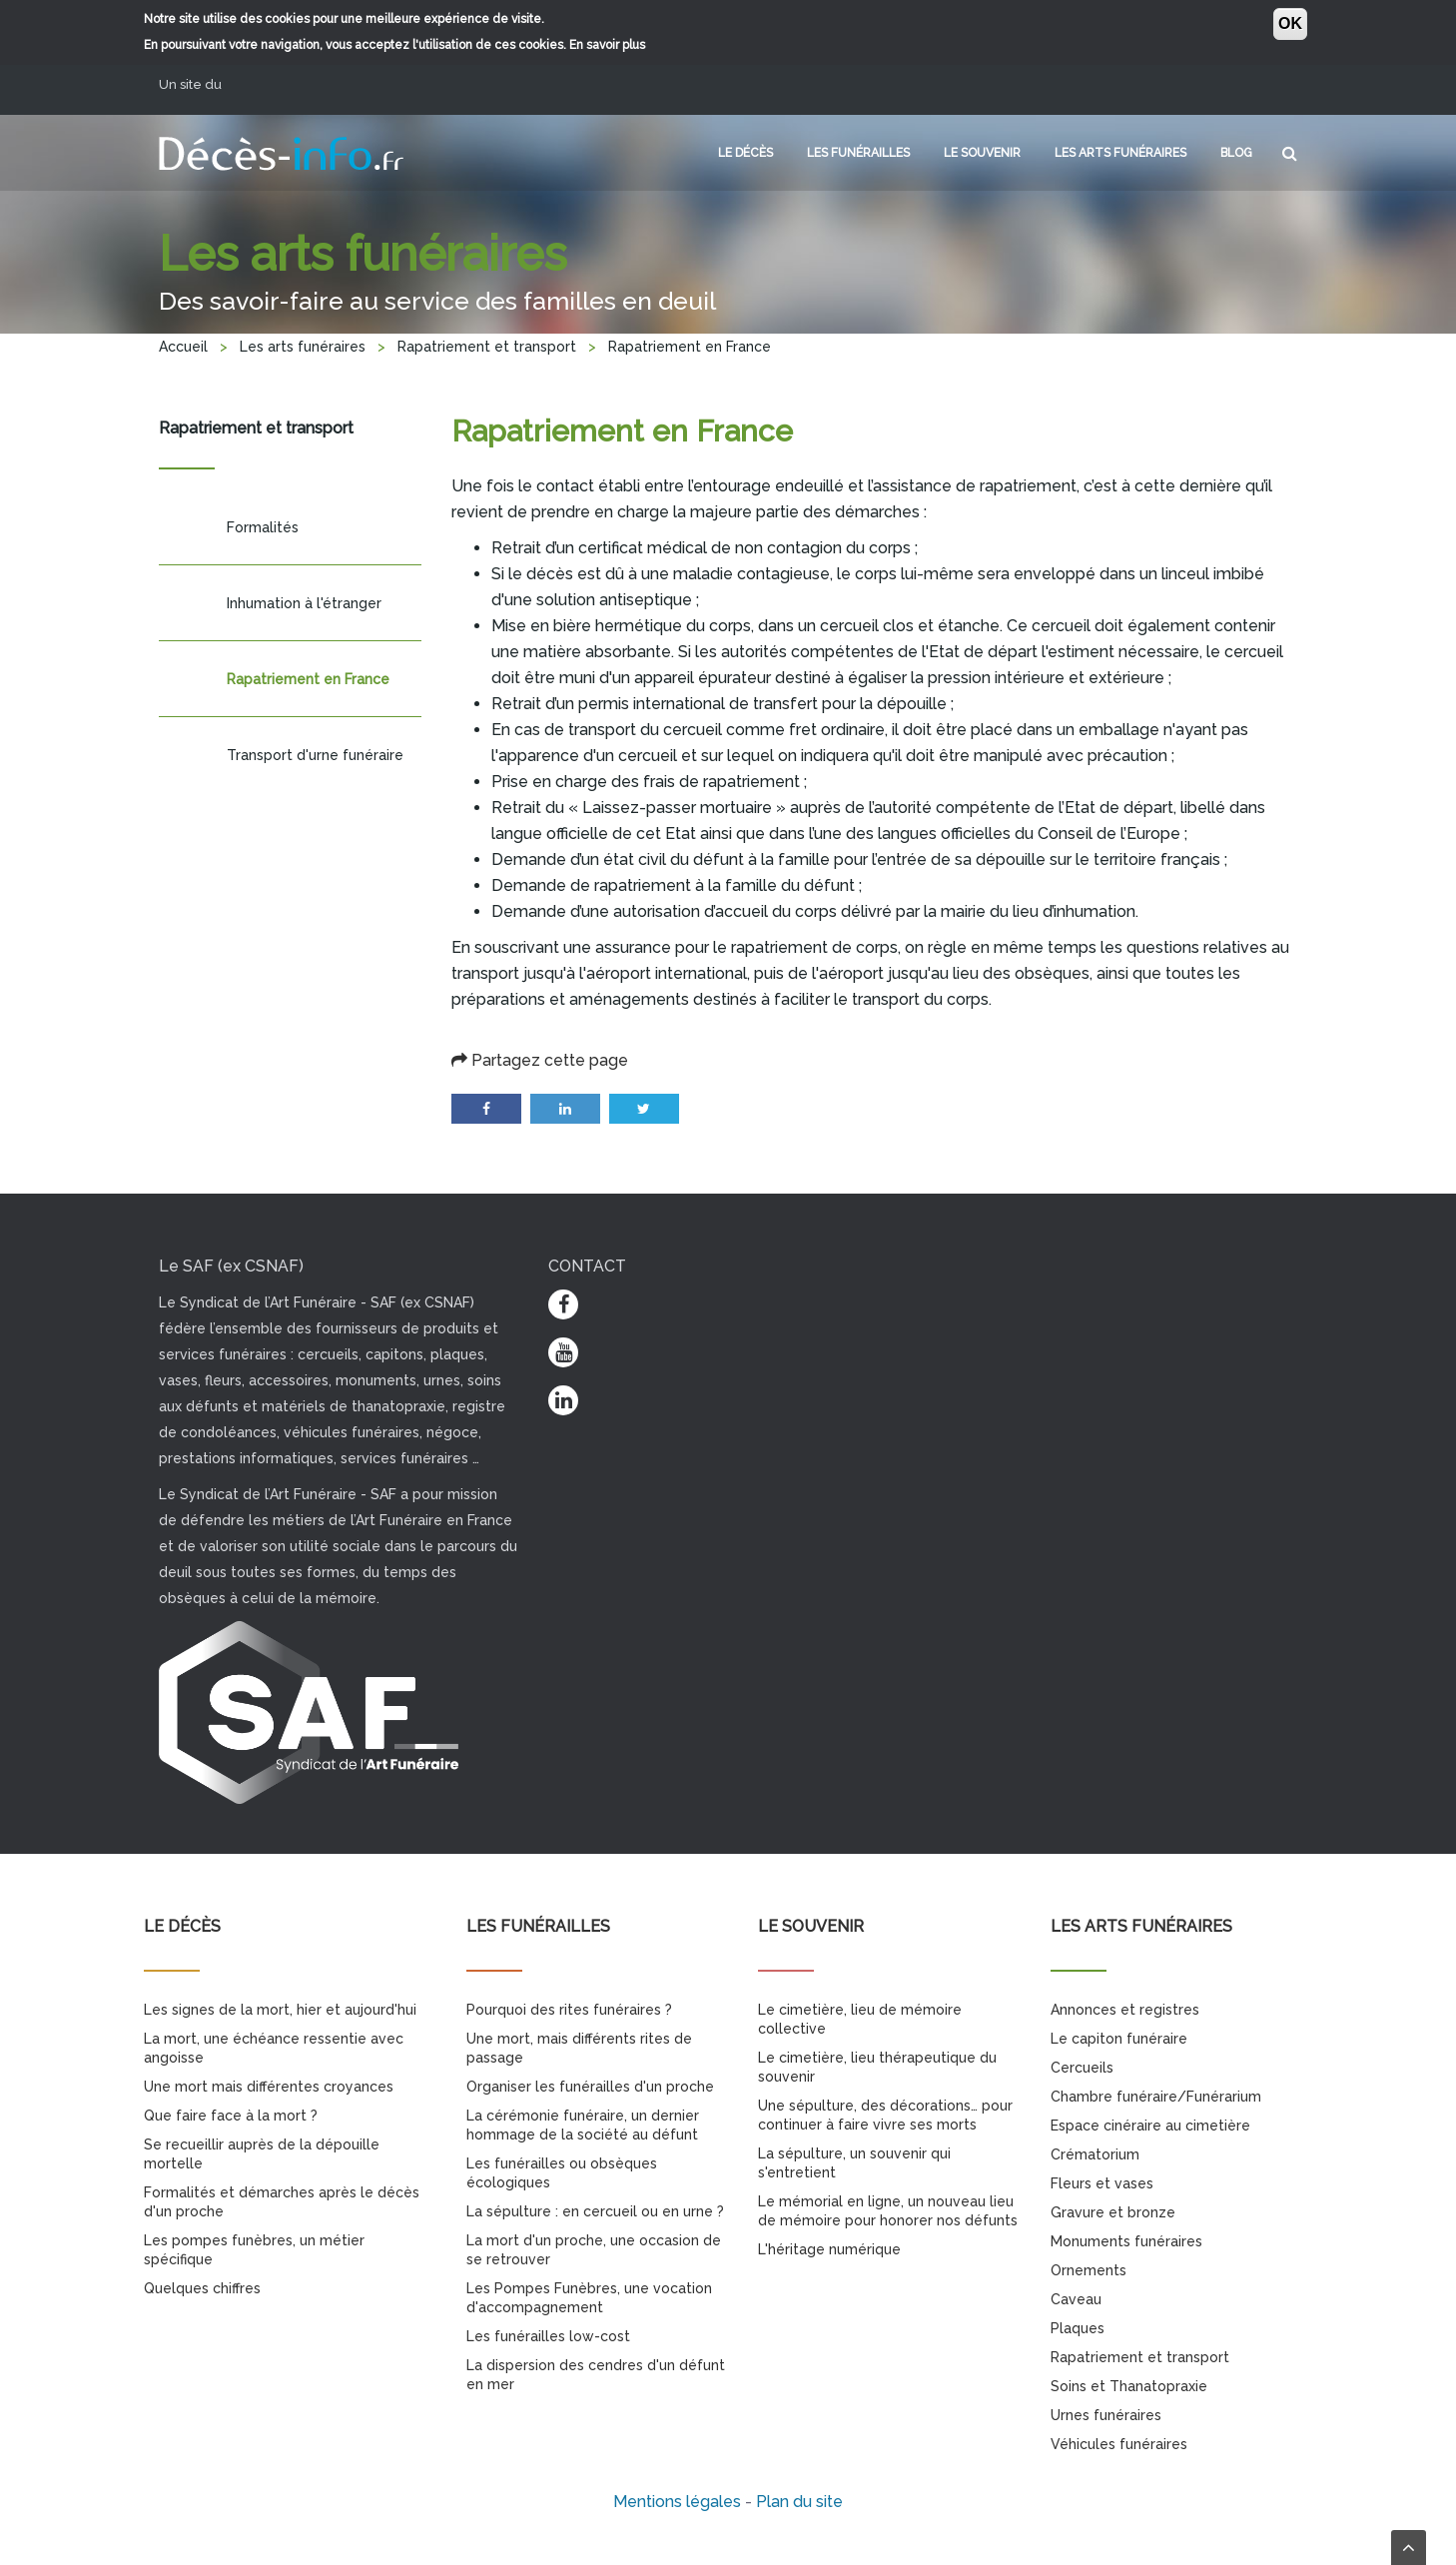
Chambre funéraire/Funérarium (1156, 2097)
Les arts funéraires (1120, 153)
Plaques (1077, 2328)
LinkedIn (565, 1109)
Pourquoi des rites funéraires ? (569, 2010)
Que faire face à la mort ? (231, 2116)
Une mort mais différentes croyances (268, 2087)
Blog (1236, 153)
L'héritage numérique (829, 2249)
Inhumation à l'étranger (304, 603)
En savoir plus (607, 45)
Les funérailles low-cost (548, 2336)
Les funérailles (858, 153)
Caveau (1076, 2299)
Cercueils (1082, 2068)
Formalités (263, 527)
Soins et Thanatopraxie (1129, 2386)
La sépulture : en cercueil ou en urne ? (595, 2211)
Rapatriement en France (308, 679)
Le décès (745, 153)
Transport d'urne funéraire (315, 755)
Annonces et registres (1125, 2010)
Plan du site (799, 2501)
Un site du (198, 84)
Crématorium (1095, 2154)
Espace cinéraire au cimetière (1150, 2126)
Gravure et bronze (1113, 2212)
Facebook (486, 1109)
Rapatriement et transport (486, 347)
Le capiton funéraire (1119, 2039)
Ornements (1088, 2270)
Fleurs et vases (1102, 2183)
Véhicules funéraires (1119, 2444)
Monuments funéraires (1126, 2241)
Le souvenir (982, 153)
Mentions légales (677, 2501)
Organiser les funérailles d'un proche (590, 2087)
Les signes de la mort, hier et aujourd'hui (280, 2010)
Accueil (183, 347)
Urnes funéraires (1106, 2415)
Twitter (644, 1109)
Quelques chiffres (202, 2288)
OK (1290, 23)
